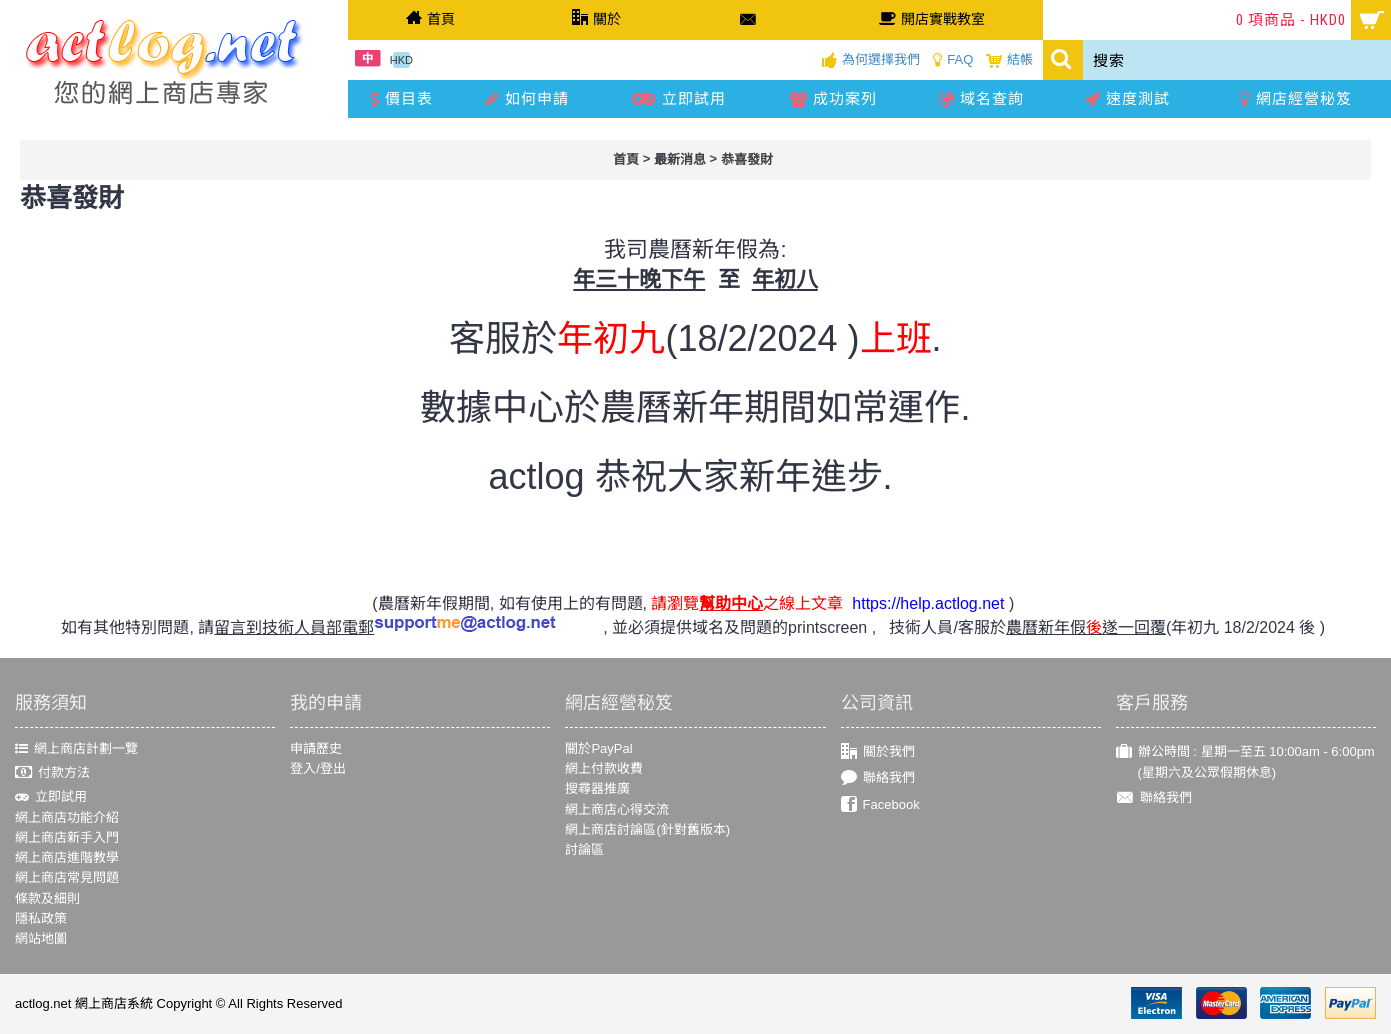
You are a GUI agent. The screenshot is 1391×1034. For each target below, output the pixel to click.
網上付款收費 (604, 768)
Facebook (880, 804)
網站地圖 (41, 938)
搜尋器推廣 (597, 788)
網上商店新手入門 (67, 837)
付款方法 (52, 773)
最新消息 (680, 159)
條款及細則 (47, 898)
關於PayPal (598, 748)
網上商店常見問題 (67, 877)
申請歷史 (316, 748)
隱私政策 (41, 918)
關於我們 (878, 752)
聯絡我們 (878, 778)
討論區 (584, 849)
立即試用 (51, 797)
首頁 (626, 159)
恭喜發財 (747, 159)
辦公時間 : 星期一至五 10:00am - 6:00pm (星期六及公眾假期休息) (1245, 762)
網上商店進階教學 (67, 857)
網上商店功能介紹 (67, 817)
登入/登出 (318, 768)
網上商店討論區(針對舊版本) (647, 829)
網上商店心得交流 (617, 809)
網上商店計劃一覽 (76, 749)
